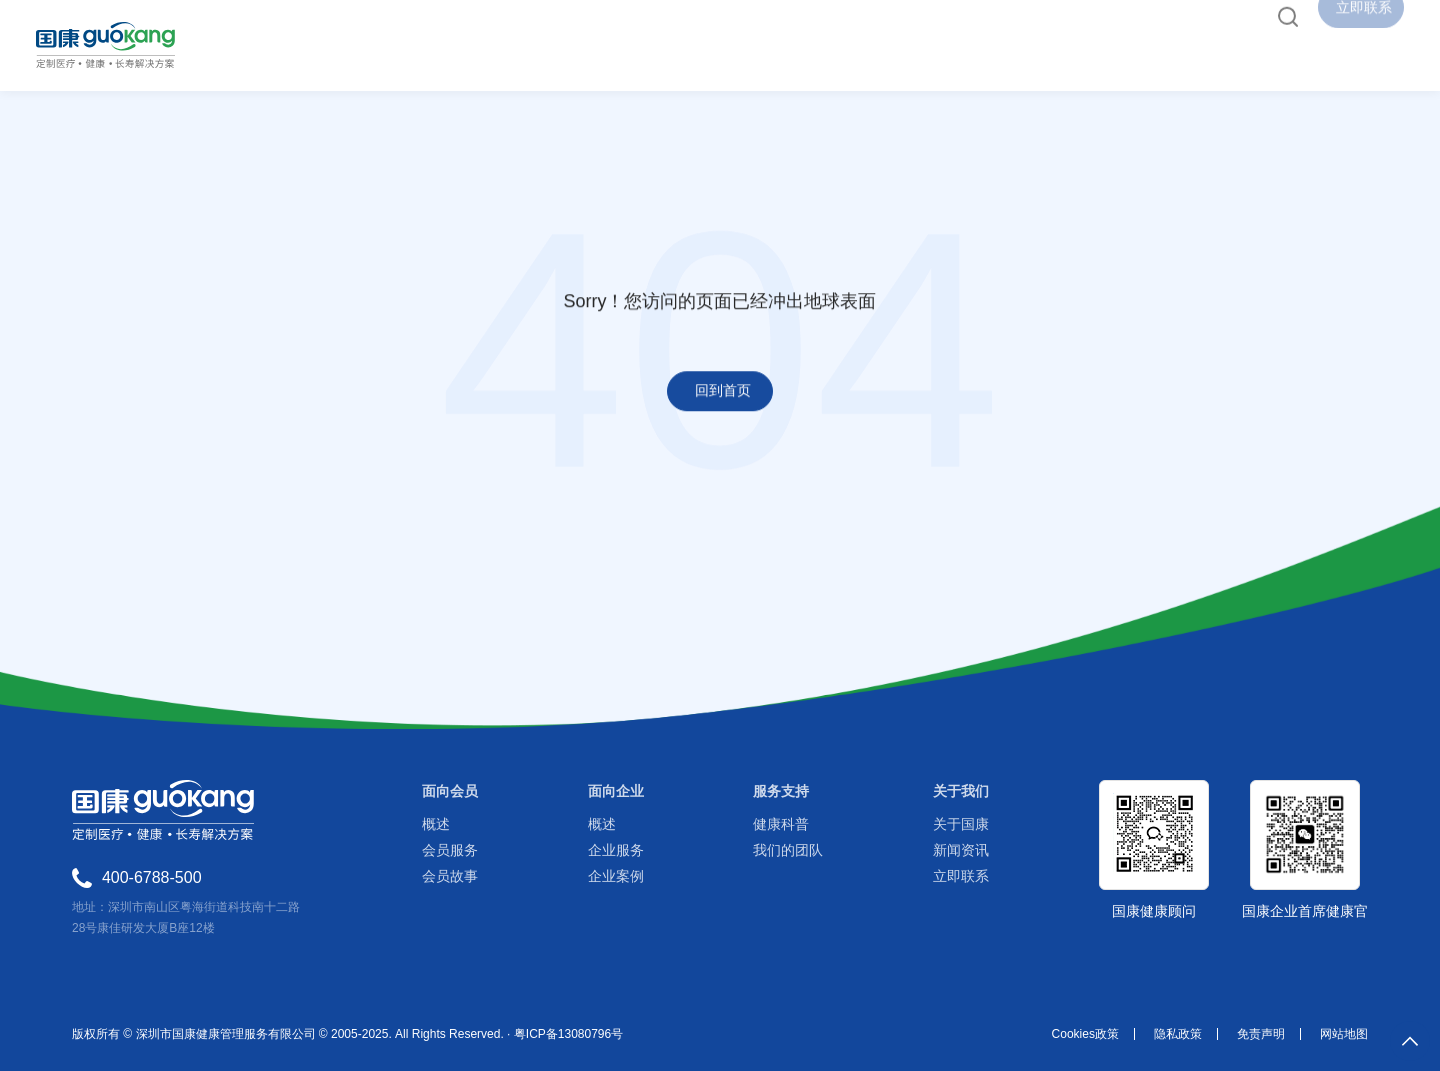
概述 (436, 824)
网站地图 (1344, 1034)
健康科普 (781, 824)
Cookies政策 (1085, 1034)
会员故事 (450, 876)
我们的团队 (788, 850)
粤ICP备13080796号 (568, 1034)
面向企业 (616, 791)
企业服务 (616, 850)
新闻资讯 (961, 850)
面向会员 (450, 791)
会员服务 (450, 850)
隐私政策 (1178, 1034)
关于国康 (961, 824)
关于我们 (961, 791)
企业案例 (616, 876)
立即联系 (961, 876)
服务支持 (781, 791)
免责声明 (1261, 1034)
